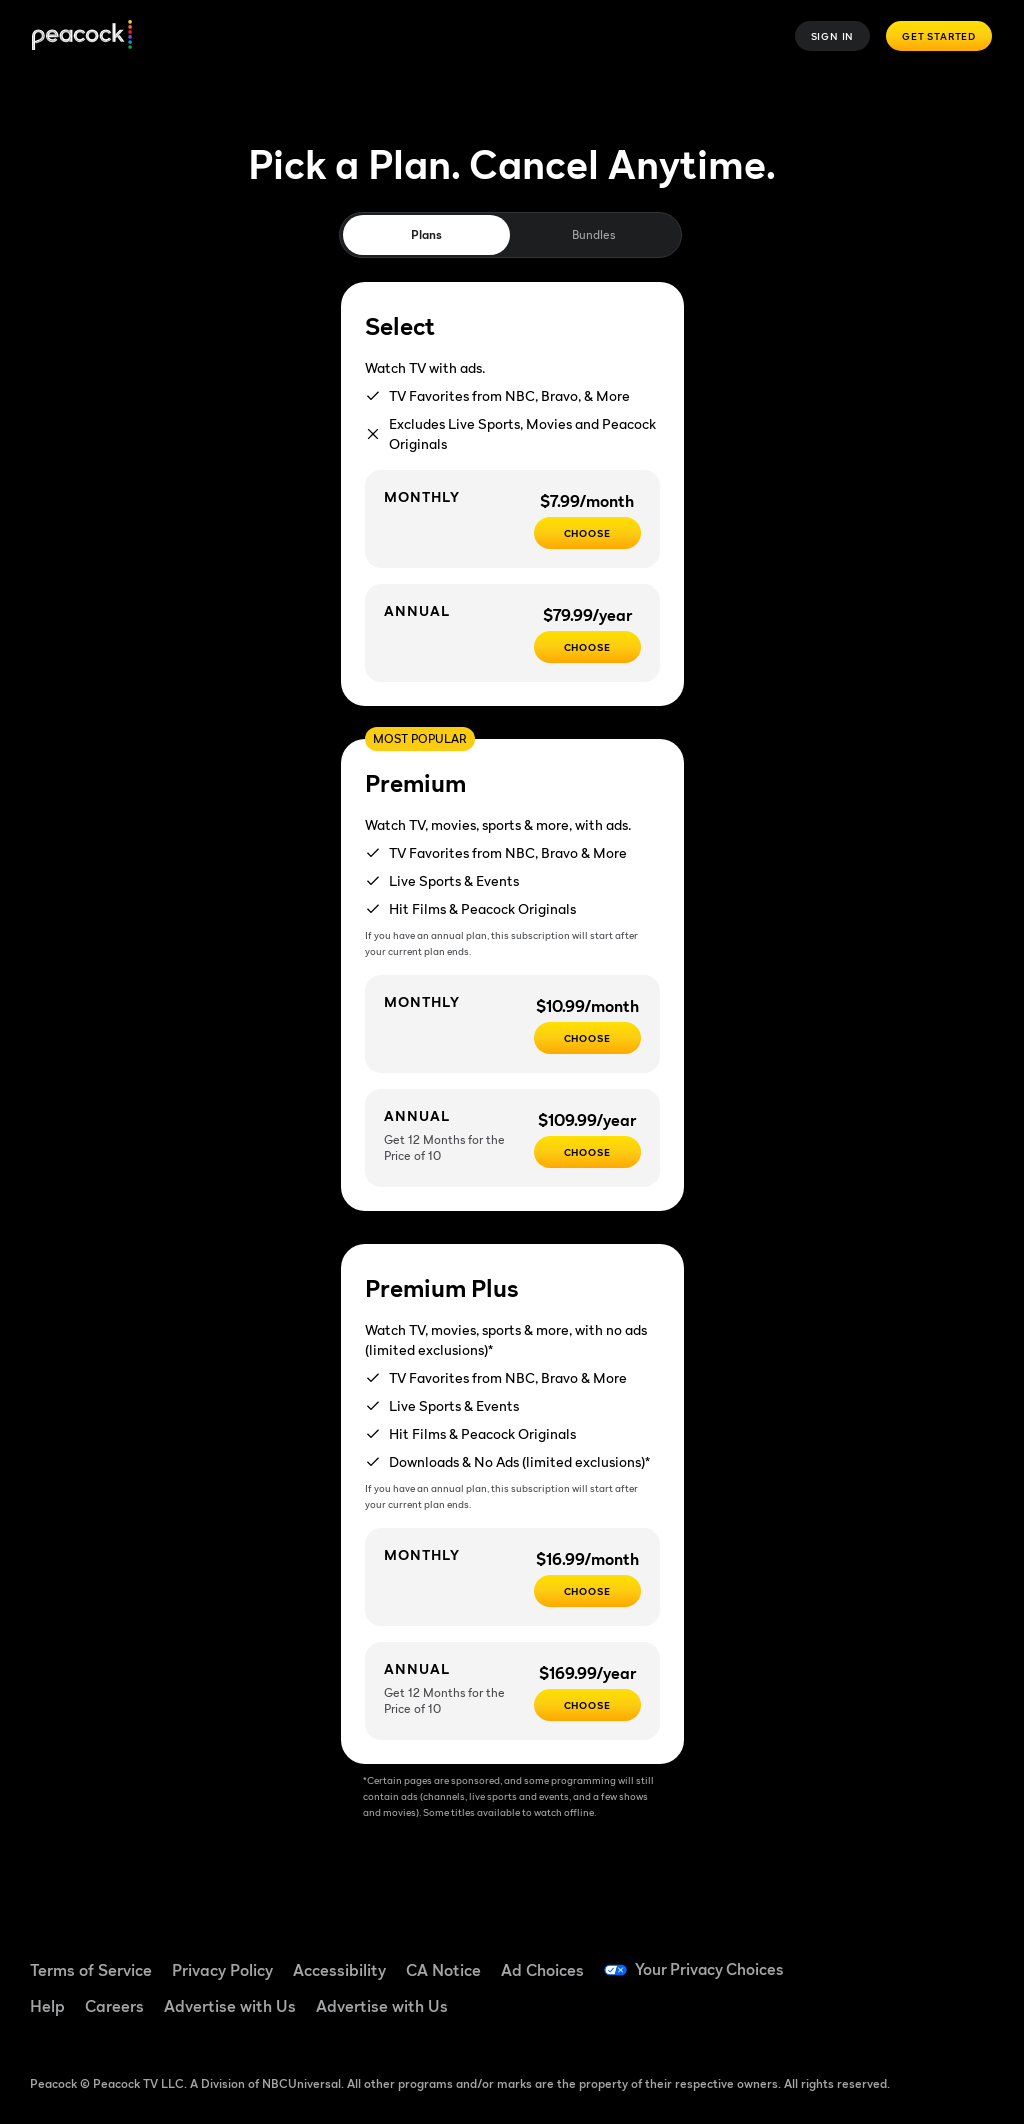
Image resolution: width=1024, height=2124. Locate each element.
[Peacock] (82, 36)
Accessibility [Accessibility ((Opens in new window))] (339, 1970)
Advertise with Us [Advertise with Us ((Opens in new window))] (230, 2006)
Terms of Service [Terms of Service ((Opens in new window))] (91, 1970)
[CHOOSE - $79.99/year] (587, 647)
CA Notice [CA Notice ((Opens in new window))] (443, 1970)
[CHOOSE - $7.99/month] (587, 533)
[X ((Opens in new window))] (909, 2014)
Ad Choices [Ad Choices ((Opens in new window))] (542, 1970)
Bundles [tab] (593, 234)
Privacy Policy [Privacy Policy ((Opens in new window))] (222, 1970)
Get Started (939, 36)
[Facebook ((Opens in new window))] (857, 1958)
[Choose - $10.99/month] (587, 1038)
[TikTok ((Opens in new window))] (909, 1958)
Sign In (833, 36)
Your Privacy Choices (711, 1970)
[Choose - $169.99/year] (587, 1705)
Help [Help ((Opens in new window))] (47, 2006)
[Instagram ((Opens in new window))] (857, 2014)
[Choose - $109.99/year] (587, 1152)
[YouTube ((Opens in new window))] (961, 1958)
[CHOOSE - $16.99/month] (587, 1591)
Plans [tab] (426, 234)
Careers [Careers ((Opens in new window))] (114, 2006)
